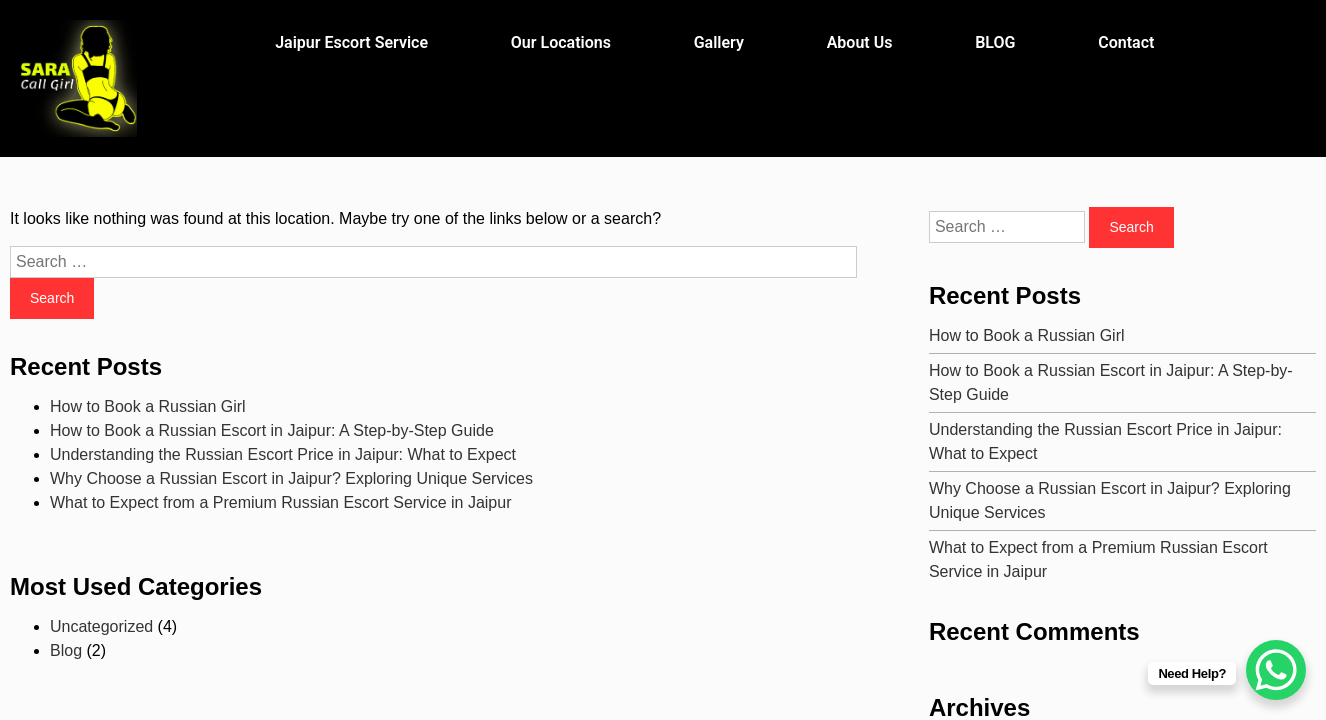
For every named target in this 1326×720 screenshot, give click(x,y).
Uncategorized (101, 626)
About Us (860, 42)
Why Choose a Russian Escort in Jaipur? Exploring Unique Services (291, 478)
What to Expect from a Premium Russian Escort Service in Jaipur (281, 502)
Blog (66, 650)
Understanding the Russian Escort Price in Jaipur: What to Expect (283, 454)
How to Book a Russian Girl (148, 406)
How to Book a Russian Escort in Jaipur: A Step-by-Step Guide (272, 430)
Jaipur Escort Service (351, 42)
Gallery (719, 42)
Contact (1126, 42)
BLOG (995, 42)
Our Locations (561, 42)
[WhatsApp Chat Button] (1276, 670)
